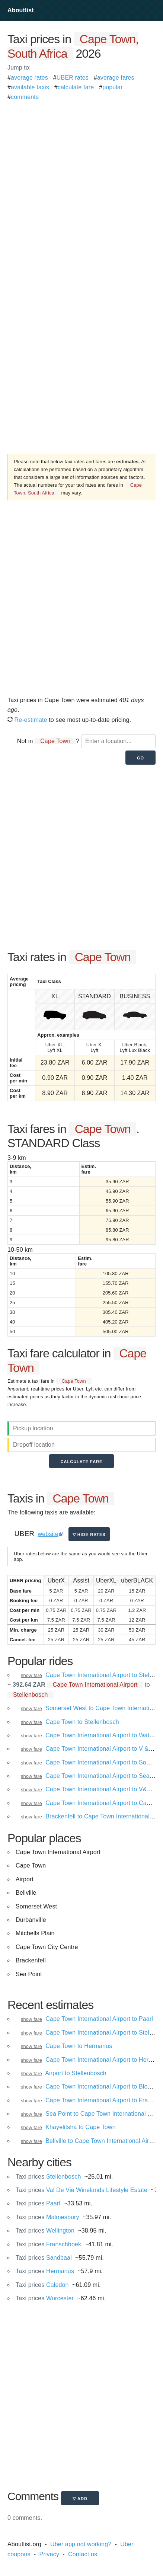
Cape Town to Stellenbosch (82, 1722)
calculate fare (76, 87)
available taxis (30, 87)
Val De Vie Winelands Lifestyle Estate (81, 2190)
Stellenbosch (48, 2176)
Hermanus (45, 2271)
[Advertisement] (81, 183)
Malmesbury (47, 2217)
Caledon (42, 2285)
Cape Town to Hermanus (78, 2046)
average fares (115, 77)
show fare (31, 1675)
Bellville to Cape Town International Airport (102, 2141)
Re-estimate (27, 720)
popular (112, 87)
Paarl (38, 2203)
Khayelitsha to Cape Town (80, 2127)
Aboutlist (20, 10)
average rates (29, 77)
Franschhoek (48, 2244)
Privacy (49, 2554)
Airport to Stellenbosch (75, 2073)
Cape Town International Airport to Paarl (99, 2019)
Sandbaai (44, 2258)
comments (25, 97)
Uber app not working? (80, 2544)
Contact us (82, 2554)
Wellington (45, 2230)
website (48, 1534)
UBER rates (73, 77)
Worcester (45, 2298)
